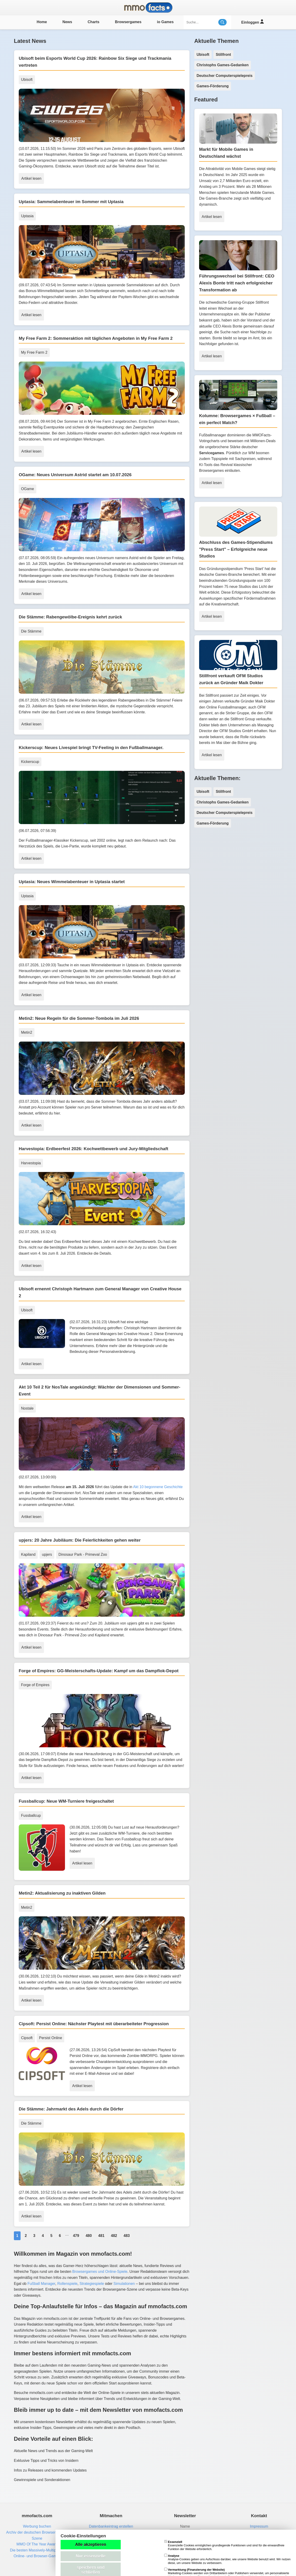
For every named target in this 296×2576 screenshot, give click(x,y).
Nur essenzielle (90, 2556)
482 (114, 2236)
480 (89, 2236)
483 (126, 2236)
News (67, 22)
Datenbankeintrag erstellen (111, 2526)
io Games (165, 22)
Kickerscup (30, 762)
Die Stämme (31, 631)
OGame (27, 489)
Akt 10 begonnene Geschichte (158, 1487)
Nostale (27, 1408)
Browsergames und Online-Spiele (99, 2272)
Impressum (259, 2526)
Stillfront (223, 55)
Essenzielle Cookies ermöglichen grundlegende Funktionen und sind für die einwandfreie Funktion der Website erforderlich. (224, 2545)
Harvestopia (31, 1163)
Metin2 (26, 1032)
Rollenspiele (67, 2284)
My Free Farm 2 (34, 352)
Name (185, 2526)
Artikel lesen (31, 178)
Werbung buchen (37, 2526)
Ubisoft (27, 80)
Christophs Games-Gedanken (223, 65)
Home (42, 22)
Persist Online (50, 2038)
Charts (93, 22)
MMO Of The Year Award (36, 2544)
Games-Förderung (213, 86)
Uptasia (27, 216)
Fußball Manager (41, 2284)
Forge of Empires (35, 1685)
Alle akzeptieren (90, 2544)
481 (101, 2236)
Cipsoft (27, 2038)
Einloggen (252, 21)
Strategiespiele (92, 2284)
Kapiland (28, 1554)
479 (76, 2236)
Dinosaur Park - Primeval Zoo (83, 1554)
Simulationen (124, 2284)
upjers (47, 1554)
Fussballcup (31, 1815)
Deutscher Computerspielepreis (225, 76)
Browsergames (128, 22)
